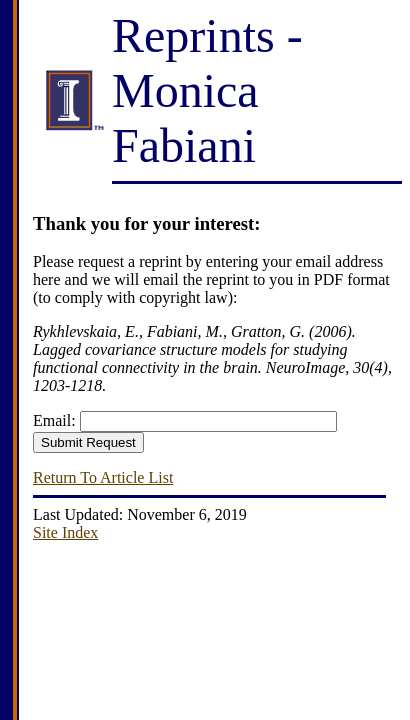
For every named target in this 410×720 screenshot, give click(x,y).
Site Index (65, 532)
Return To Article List (103, 477)
